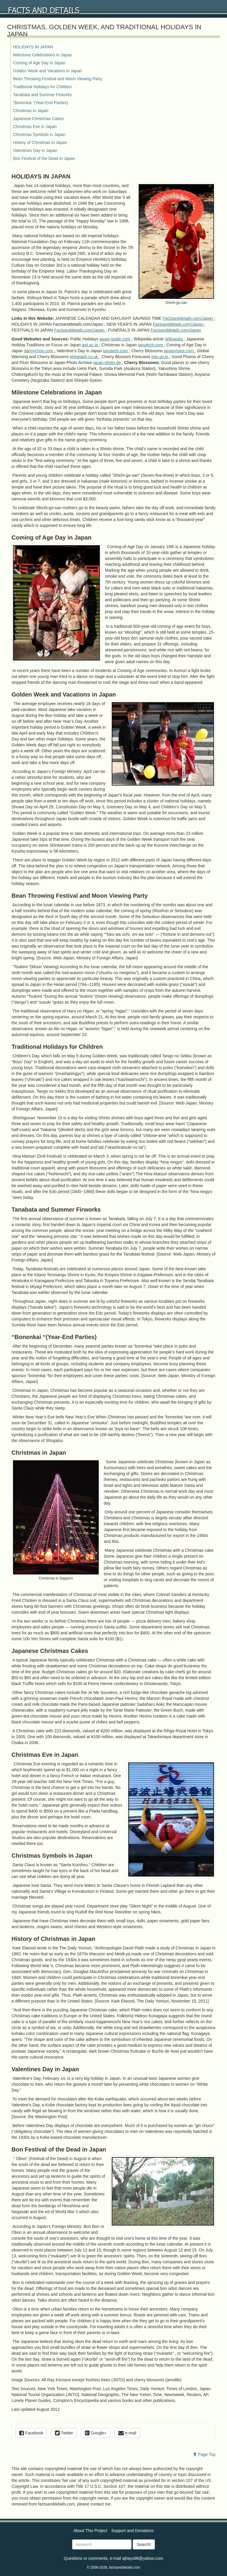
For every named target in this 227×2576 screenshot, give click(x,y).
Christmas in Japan (30, 110)
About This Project (90, 2530)
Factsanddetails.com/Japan (188, 318)
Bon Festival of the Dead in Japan (44, 158)
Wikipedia (174, 339)
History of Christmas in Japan (40, 142)
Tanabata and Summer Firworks (42, 94)
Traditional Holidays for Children (42, 86)
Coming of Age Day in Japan (39, 62)
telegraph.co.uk (84, 356)
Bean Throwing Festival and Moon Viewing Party (57, 78)
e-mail (127, 2433)
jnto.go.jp (160, 356)
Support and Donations (132, 2530)
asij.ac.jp (90, 345)
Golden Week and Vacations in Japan (47, 70)
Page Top (204, 2454)
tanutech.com (151, 345)
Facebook (31, 2433)
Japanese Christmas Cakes (38, 118)
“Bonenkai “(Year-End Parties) (40, 102)
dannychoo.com (39, 350)
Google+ (95, 2433)
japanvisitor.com (179, 350)
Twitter (64, 2433)
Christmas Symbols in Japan (39, 134)
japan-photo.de (107, 362)
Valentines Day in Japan (35, 150)
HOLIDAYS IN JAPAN (33, 47)
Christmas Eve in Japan (35, 126)
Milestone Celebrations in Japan (42, 55)
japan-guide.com (115, 339)
